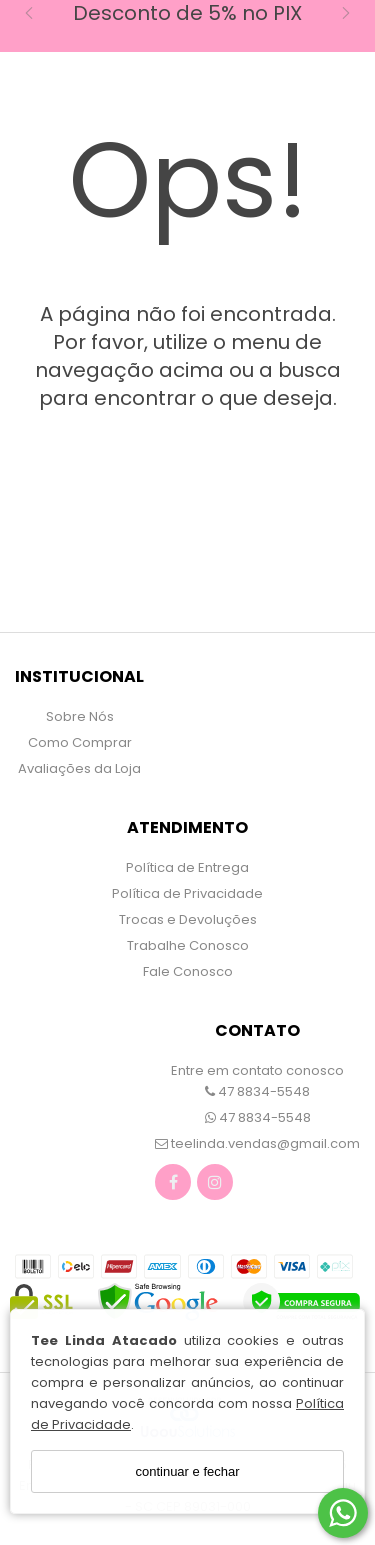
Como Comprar (80, 742)
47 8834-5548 (257, 1091)
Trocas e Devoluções (188, 919)
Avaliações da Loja (79, 768)
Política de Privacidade (187, 893)
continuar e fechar (187, 1471)
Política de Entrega (187, 867)
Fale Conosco (188, 971)
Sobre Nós (80, 716)
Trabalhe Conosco (188, 945)
